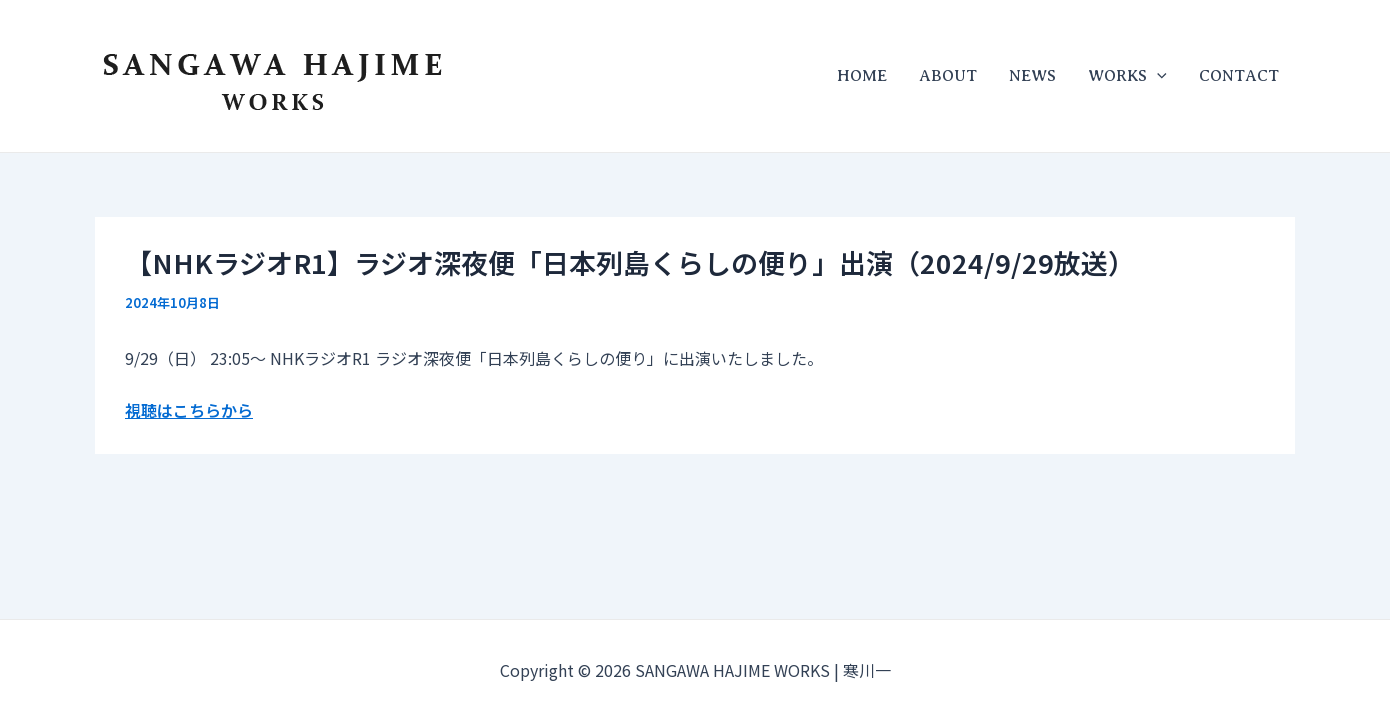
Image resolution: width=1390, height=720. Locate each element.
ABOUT (948, 76)
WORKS (1127, 76)
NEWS (1032, 76)
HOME (862, 76)
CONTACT (1239, 76)
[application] (1157, 76)
